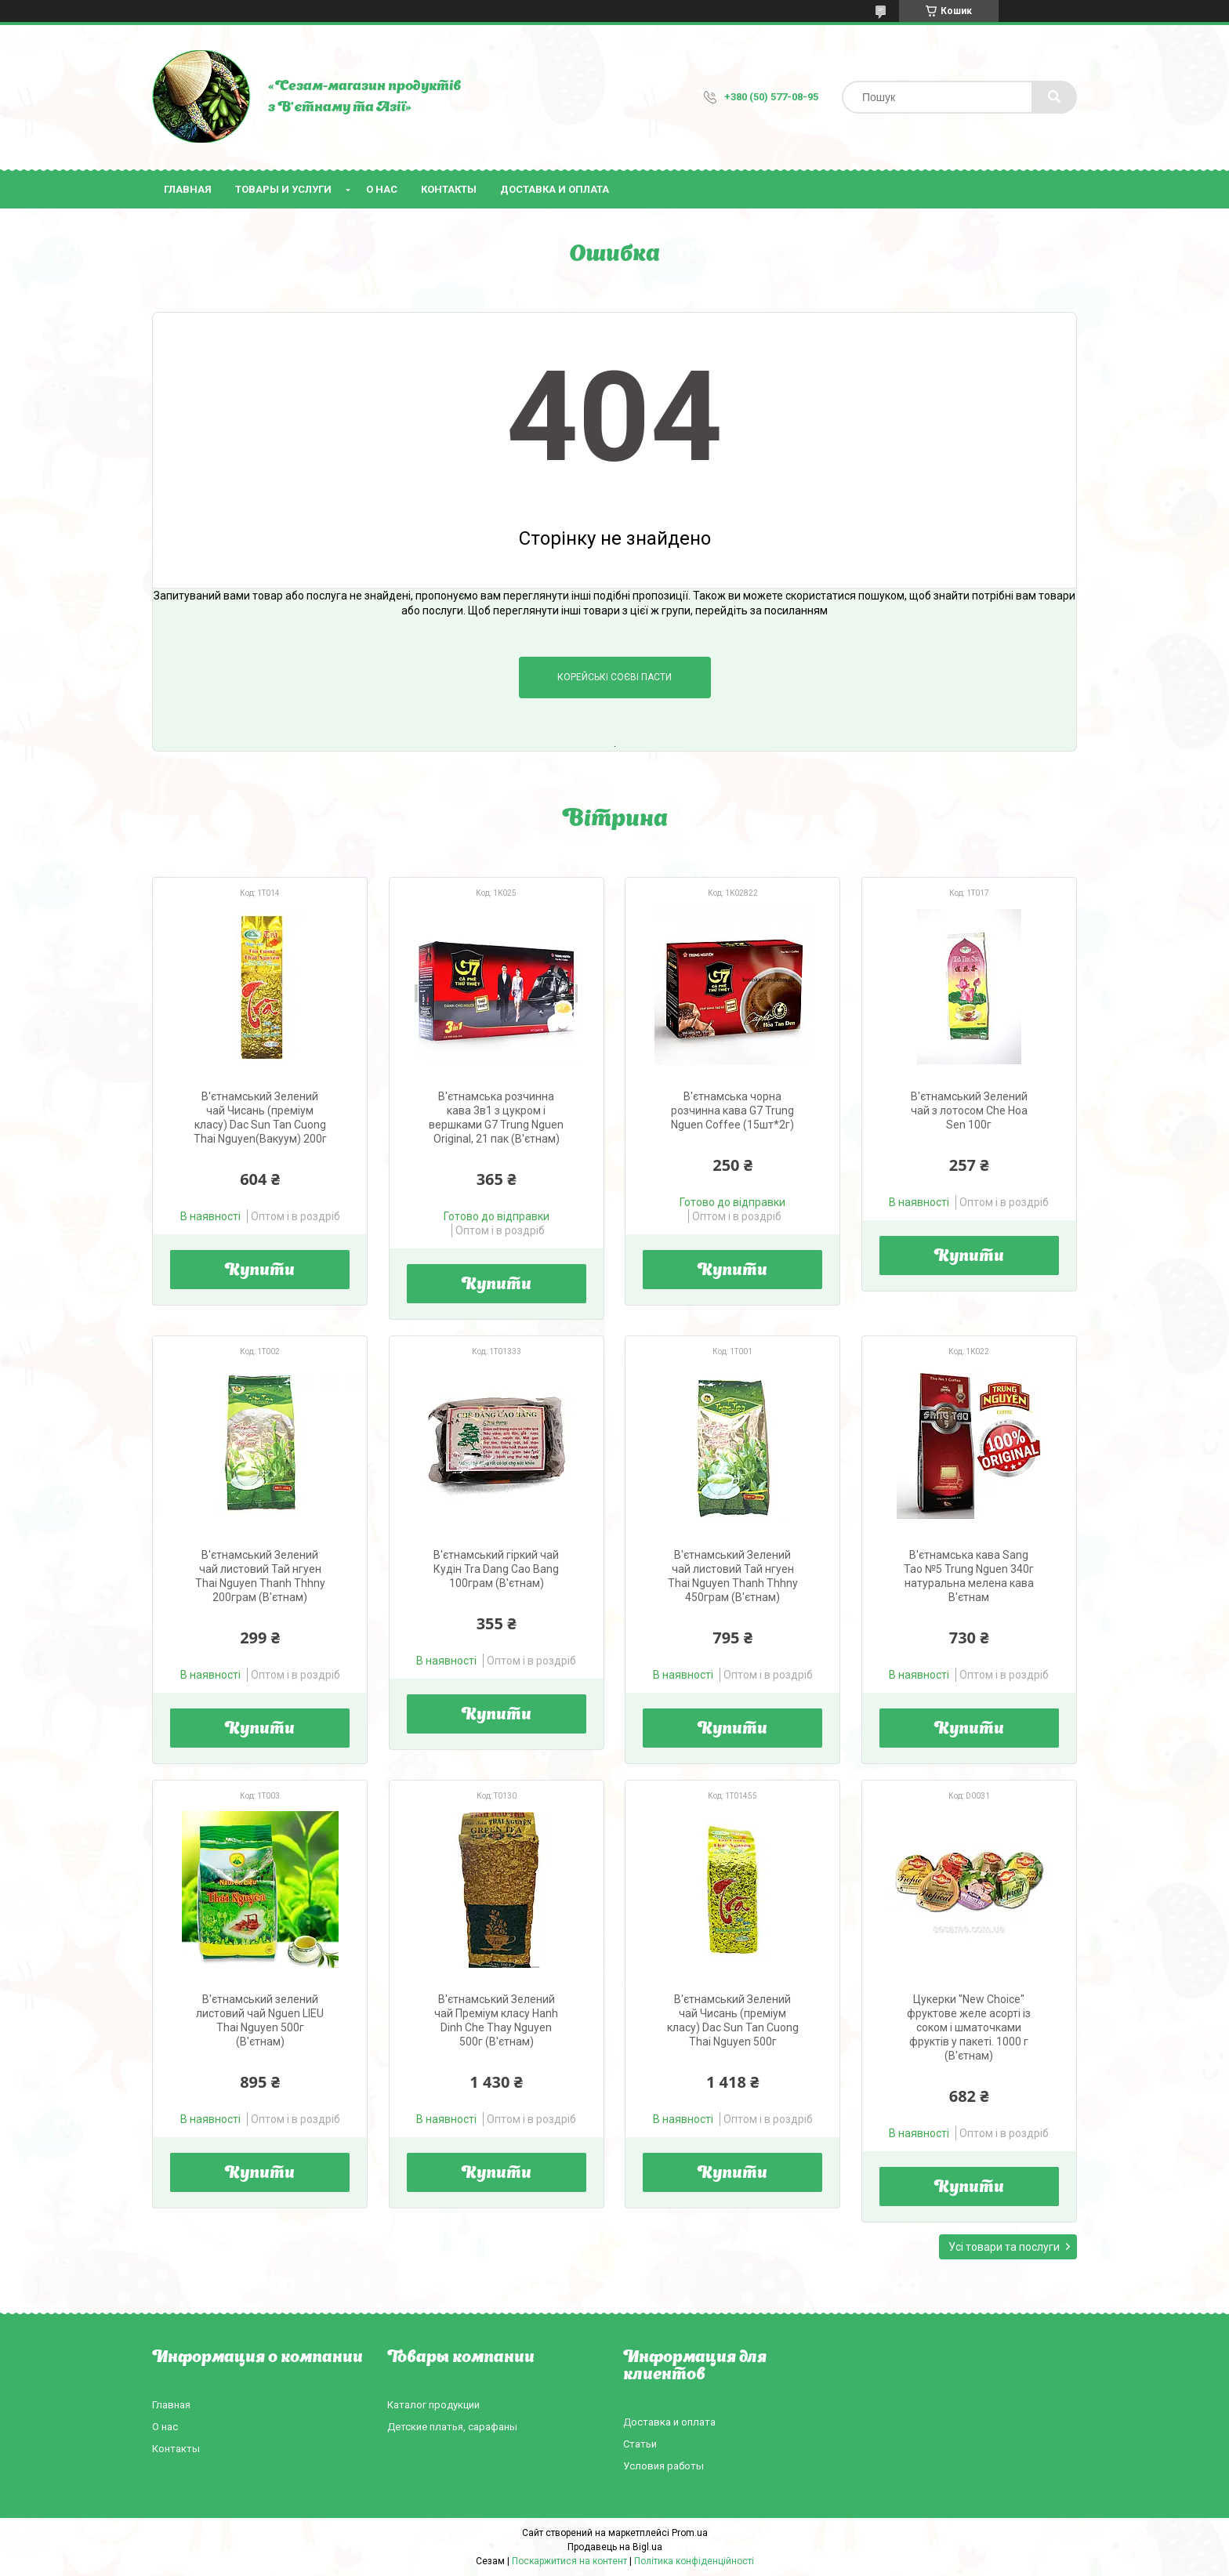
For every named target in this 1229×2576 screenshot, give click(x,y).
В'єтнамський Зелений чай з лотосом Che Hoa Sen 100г (969, 1110)
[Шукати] (1054, 97)
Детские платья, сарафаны (452, 2427)
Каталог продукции (433, 2405)
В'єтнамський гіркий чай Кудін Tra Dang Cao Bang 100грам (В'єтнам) (496, 1569)
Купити (260, 1271)
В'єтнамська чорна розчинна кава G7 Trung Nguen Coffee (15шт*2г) (732, 1110)
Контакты (449, 189)
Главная (188, 189)
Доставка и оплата (554, 189)
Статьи (640, 2444)
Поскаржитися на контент (569, 2561)
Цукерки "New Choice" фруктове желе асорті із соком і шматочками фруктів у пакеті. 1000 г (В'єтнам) (969, 2027)
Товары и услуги (283, 189)
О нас (381, 189)
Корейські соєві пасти (614, 677)
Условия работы (663, 2466)
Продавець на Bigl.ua (614, 2547)
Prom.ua (690, 2532)
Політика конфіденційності (694, 2561)
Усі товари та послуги (1004, 2247)
